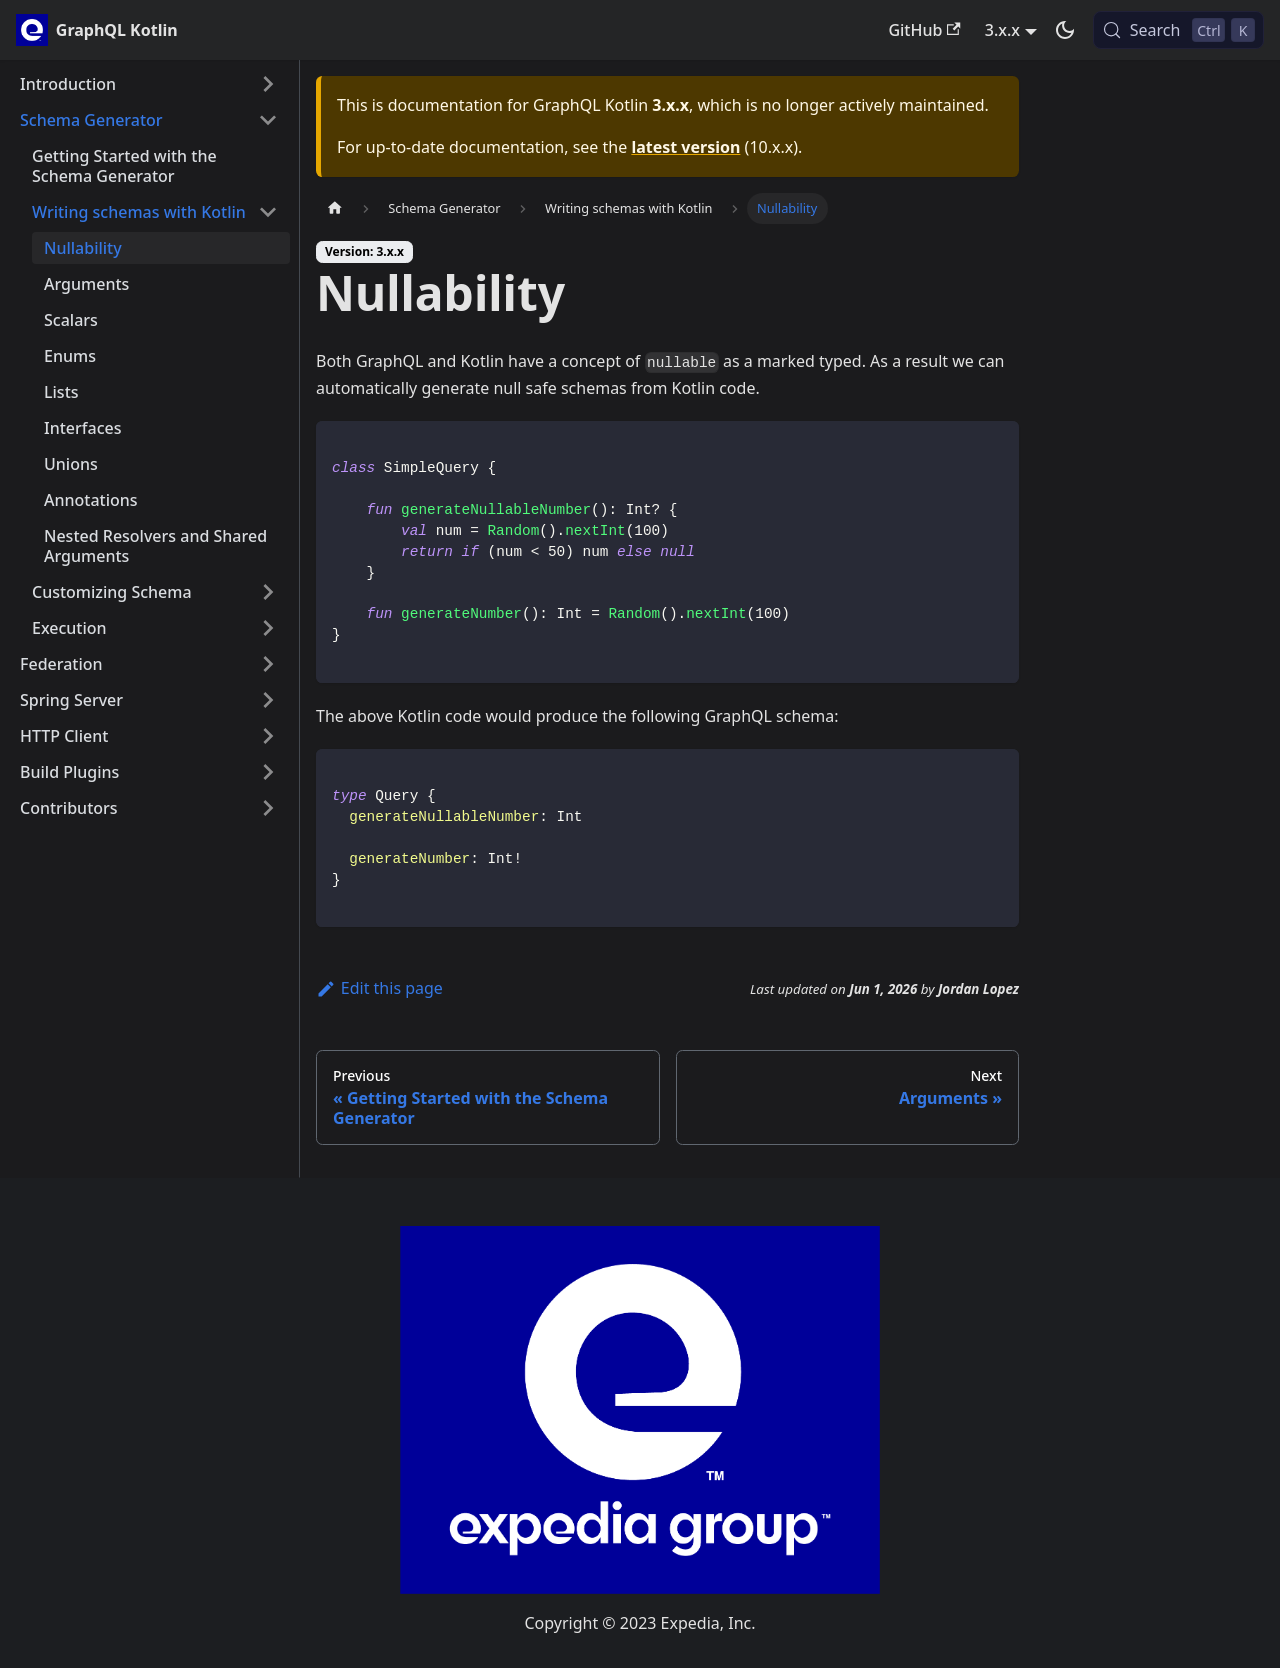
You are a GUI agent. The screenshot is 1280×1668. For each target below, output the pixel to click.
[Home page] (335, 208)
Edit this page (379, 988)
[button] (149, 84)
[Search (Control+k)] (1178, 30)
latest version (685, 147)
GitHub (924, 30)
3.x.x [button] (1002, 30)
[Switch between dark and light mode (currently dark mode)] (1065, 30)
